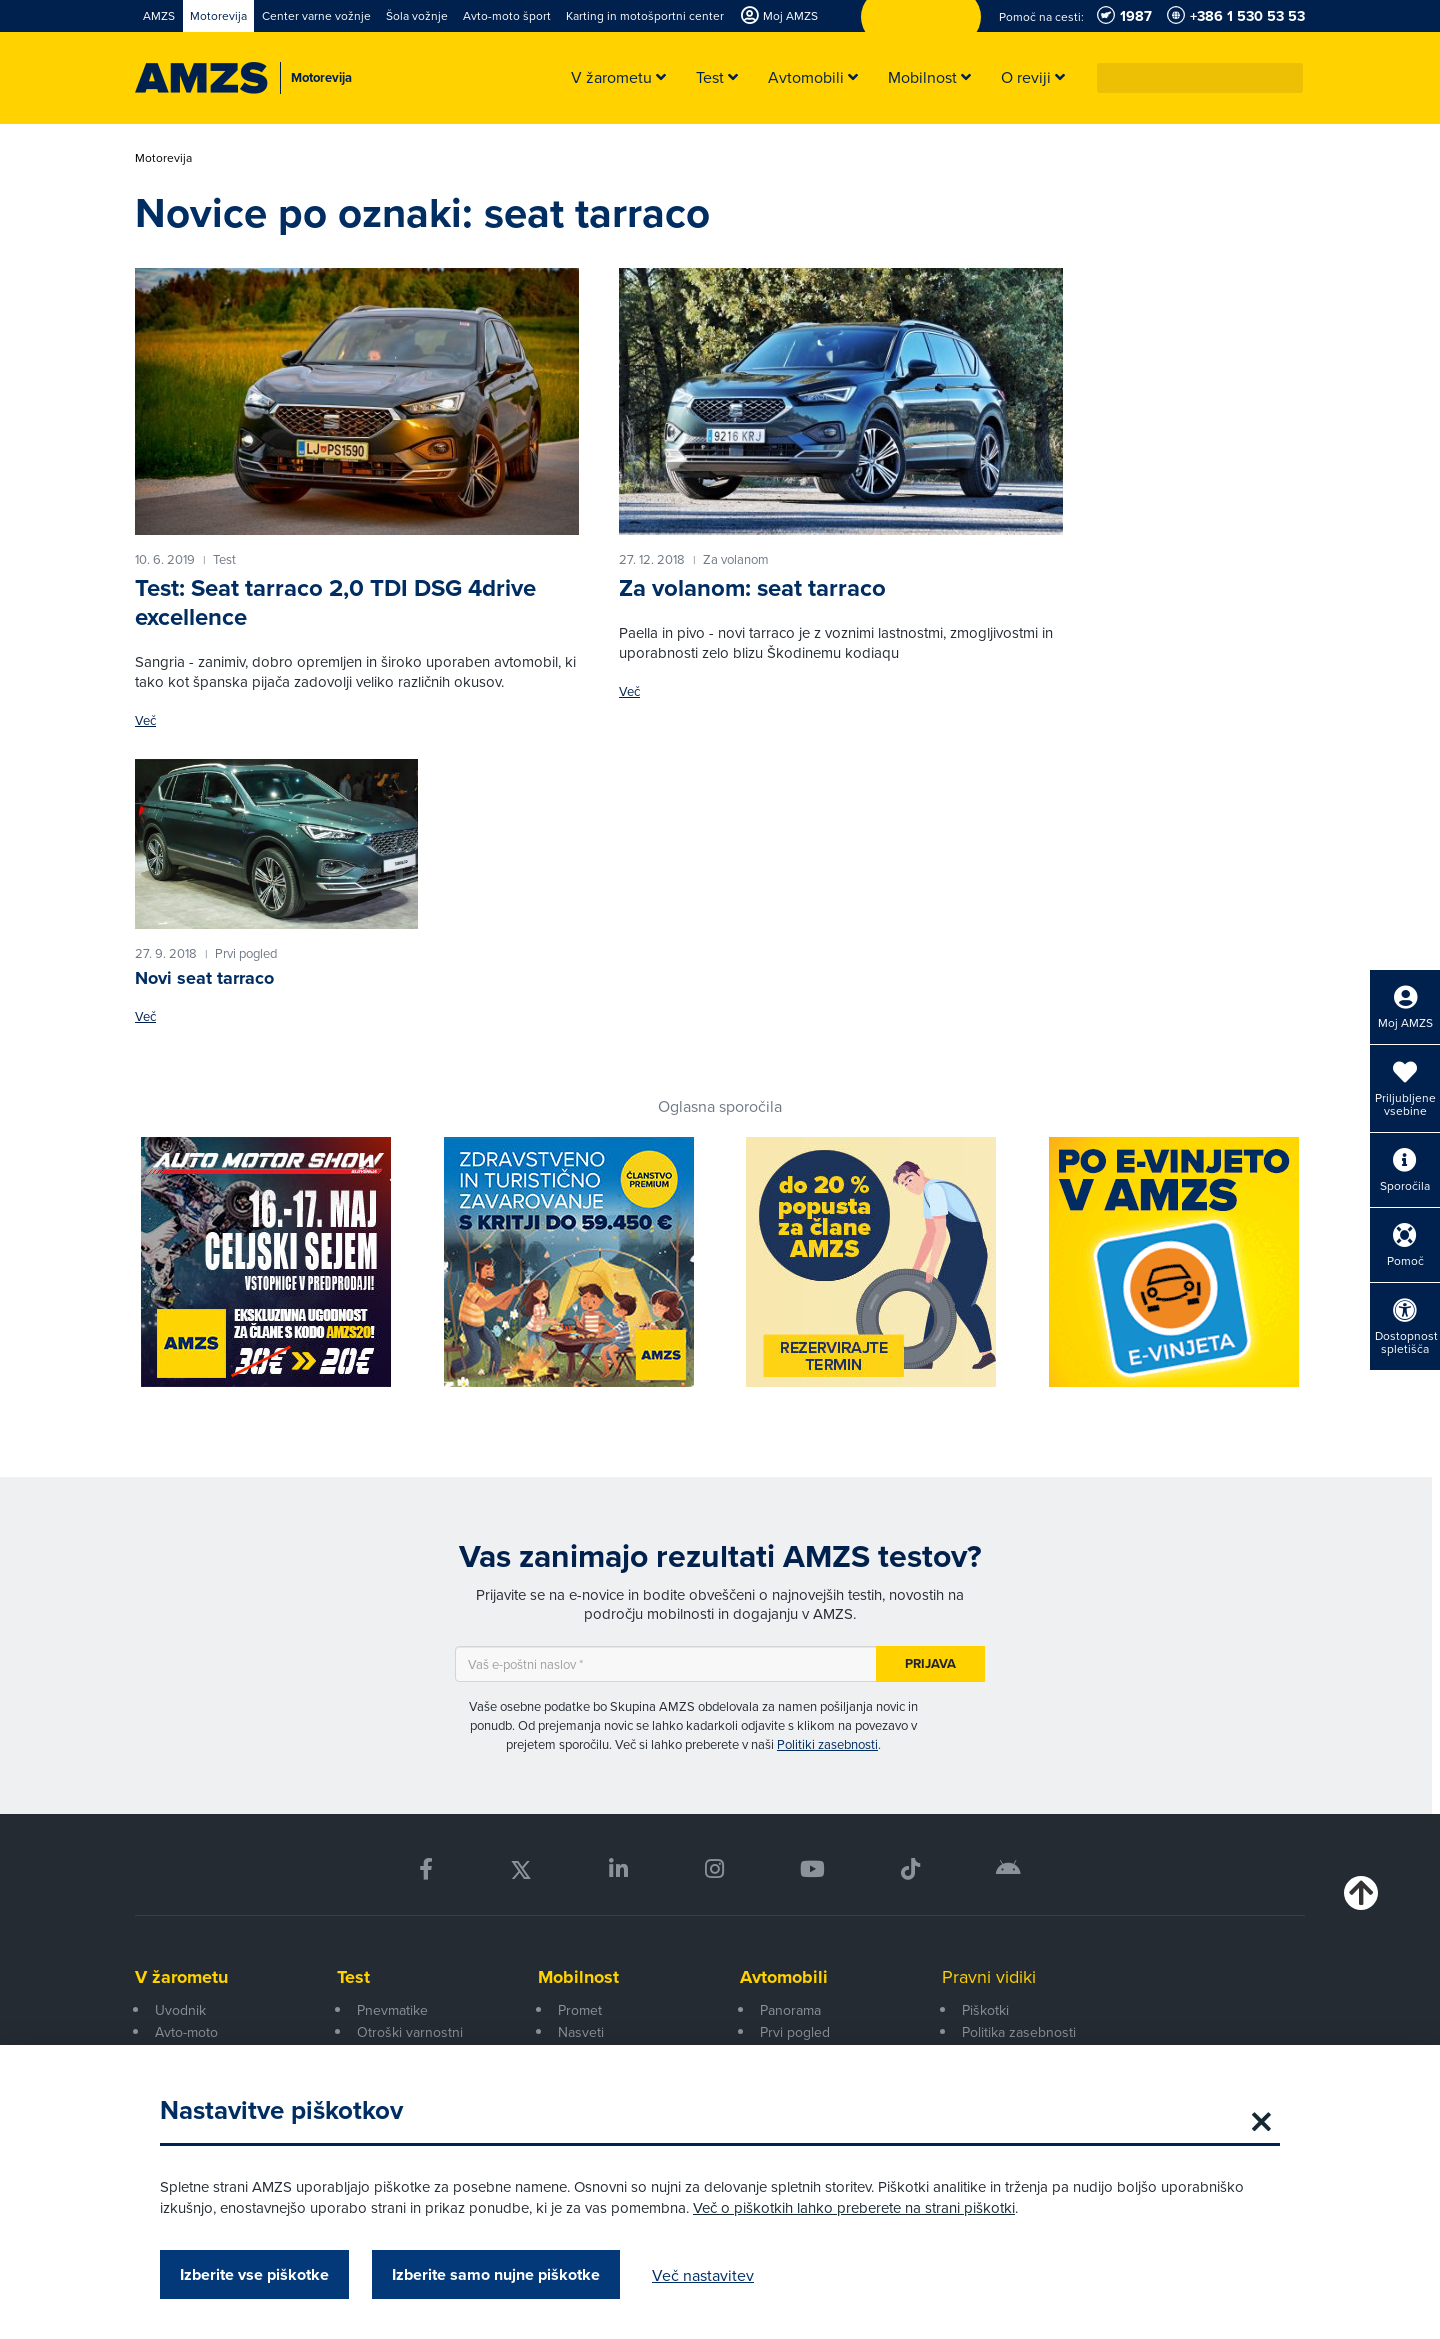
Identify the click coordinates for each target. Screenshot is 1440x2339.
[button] (1289, 78)
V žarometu (181, 1977)
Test (353, 1977)
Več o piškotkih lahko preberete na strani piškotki (854, 2207)
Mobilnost (578, 1977)
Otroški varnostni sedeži (410, 2043)
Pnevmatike (392, 2010)
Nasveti (581, 2032)
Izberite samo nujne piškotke (496, 2274)
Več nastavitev (703, 2275)
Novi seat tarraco (204, 978)
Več (145, 720)
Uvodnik (180, 2010)
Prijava (930, 1663)
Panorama (790, 2010)
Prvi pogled (795, 2032)
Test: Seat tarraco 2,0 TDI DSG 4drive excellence (335, 602)
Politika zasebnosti (1019, 2032)
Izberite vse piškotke (254, 2274)
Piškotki (985, 2010)
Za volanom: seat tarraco (752, 588)
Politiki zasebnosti (827, 1744)
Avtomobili (784, 1977)
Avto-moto (186, 2032)
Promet (580, 2010)
